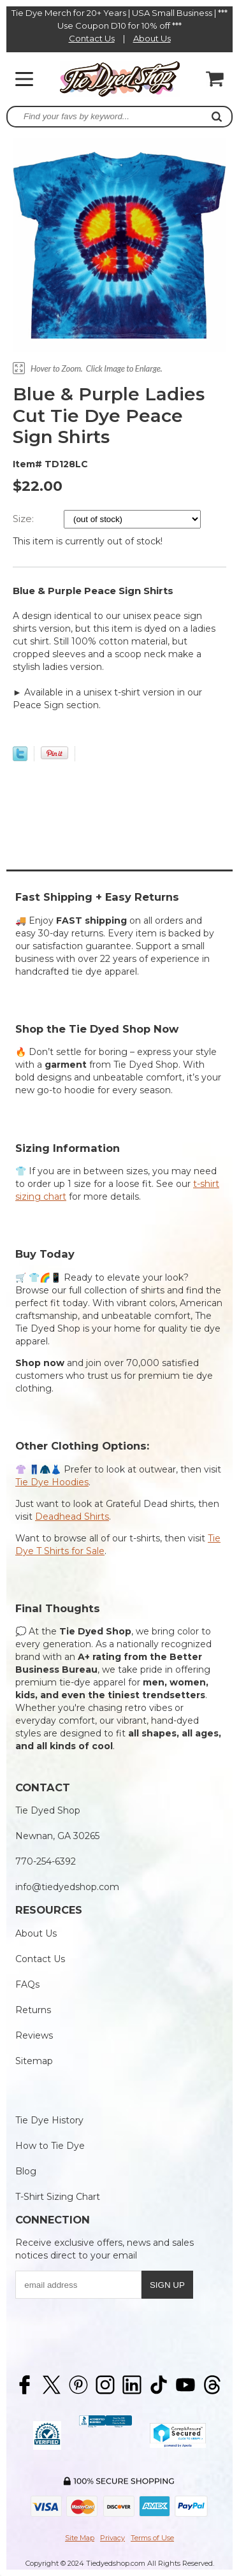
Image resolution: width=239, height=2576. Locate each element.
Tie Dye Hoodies (52, 1482)
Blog (25, 2171)
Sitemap (34, 2061)
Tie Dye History (49, 2120)
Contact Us (92, 38)
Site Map (79, 2537)
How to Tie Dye (50, 2145)
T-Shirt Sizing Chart (57, 2196)
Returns (33, 2010)
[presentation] (112, 2332)
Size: (24, 519)
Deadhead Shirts (72, 1516)
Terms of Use (152, 2537)
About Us (152, 38)
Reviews (34, 2035)
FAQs (27, 1984)
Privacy (112, 2537)
